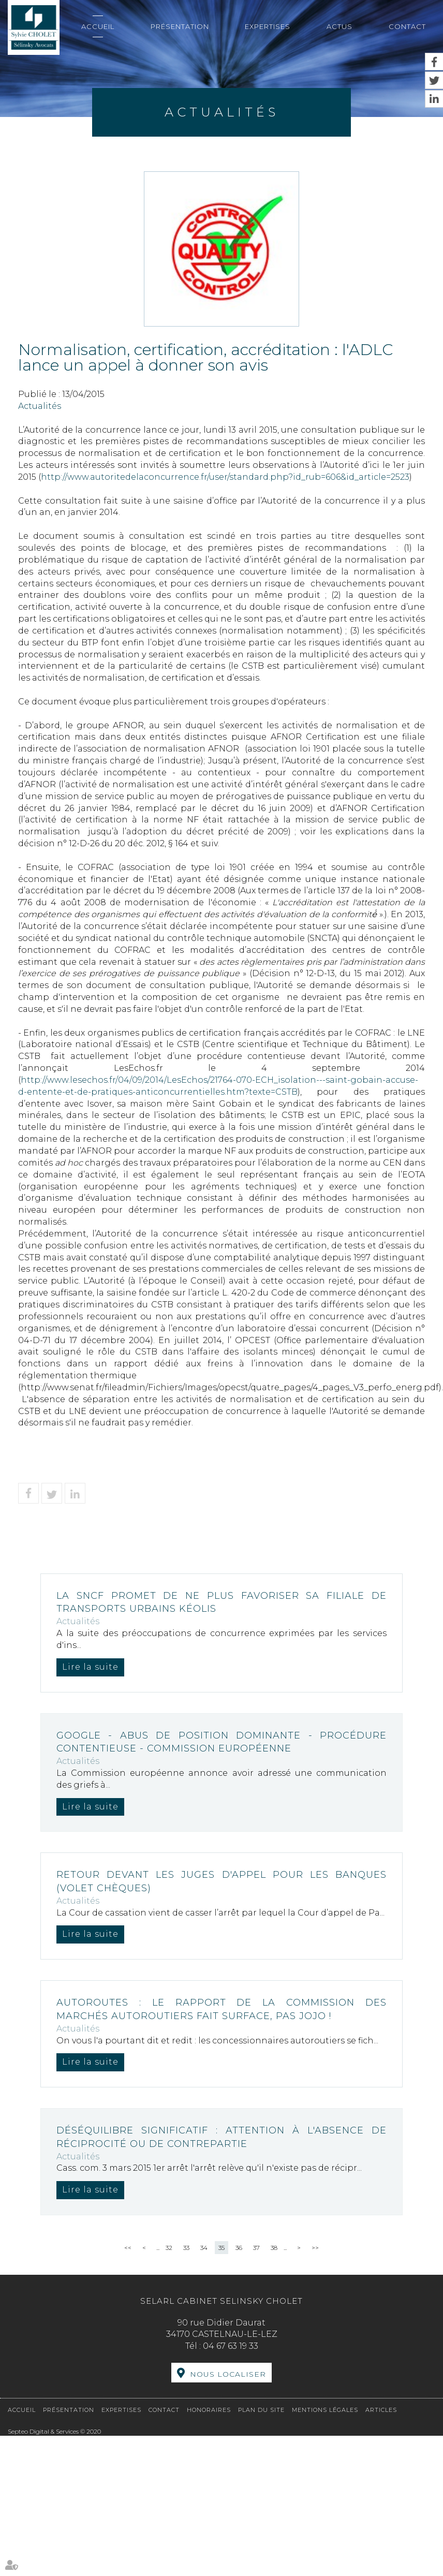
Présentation (180, 26)
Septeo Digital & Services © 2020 (54, 2431)
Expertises (267, 26)
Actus (339, 26)
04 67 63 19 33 (230, 2346)
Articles (381, 2409)
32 (169, 2247)
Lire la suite (90, 1667)
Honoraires (209, 2409)
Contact (407, 26)
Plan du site (261, 2409)
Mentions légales (325, 2409)
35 (221, 2247)
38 (274, 2247)
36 (238, 2247)
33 (186, 2247)
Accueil (97, 26)
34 (204, 2247)
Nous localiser (228, 2374)
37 (256, 2247)
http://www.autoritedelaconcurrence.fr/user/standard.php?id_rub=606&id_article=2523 (225, 477)
